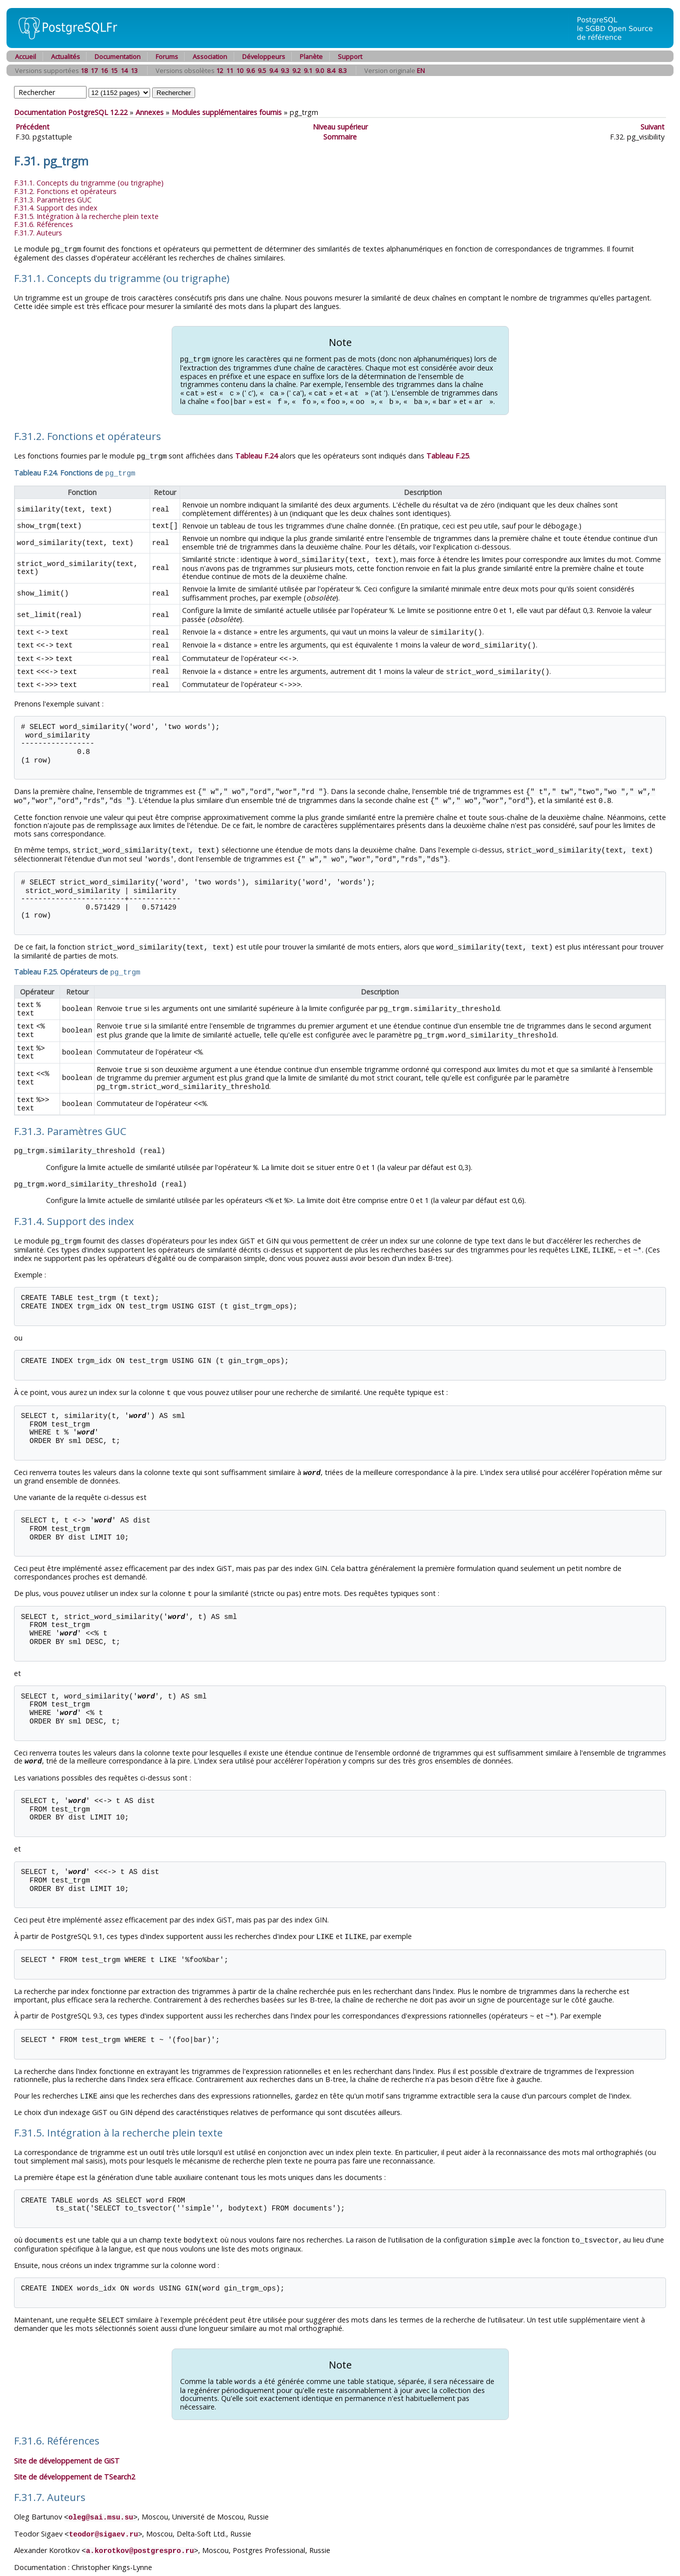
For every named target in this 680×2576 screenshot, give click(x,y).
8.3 (342, 70)
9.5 (262, 70)
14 (124, 70)
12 (219, 70)
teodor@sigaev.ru (103, 2513)
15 (114, 70)
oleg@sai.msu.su (101, 2496)
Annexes (150, 112)
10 (239, 70)
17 (94, 70)
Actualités (65, 56)
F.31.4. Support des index (56, 207)
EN (421, 70)
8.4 (331, 70)
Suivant (652, 127)
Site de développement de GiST (67, 2440)
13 (134, 70)
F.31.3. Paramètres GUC (53, 199)
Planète (311, 56)
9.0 (319, 70)
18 (84, 70)
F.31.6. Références (43, 224)
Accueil (25, 56)
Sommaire (340, 137)
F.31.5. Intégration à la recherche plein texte (86, 216)
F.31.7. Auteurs (38, 233)
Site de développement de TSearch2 (74, 2456)
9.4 (273, 70)
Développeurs (263, 56)
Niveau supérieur (340, 127)
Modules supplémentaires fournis (227, 112)
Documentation (118, 56)
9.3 (285, 70)
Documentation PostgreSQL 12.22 (71, 112)
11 (229, 70)
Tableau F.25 (447, 453)
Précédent (33, 127)
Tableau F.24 (256, 453)
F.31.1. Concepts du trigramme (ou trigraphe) (89, 183)
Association (210, 56)
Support (350, 56)
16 (104, 70)
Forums (167, 56)
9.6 (250, 70)
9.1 (308, 70)
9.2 (296, 70)
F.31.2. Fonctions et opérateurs (65, 191)
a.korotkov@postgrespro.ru (140, 2529)
